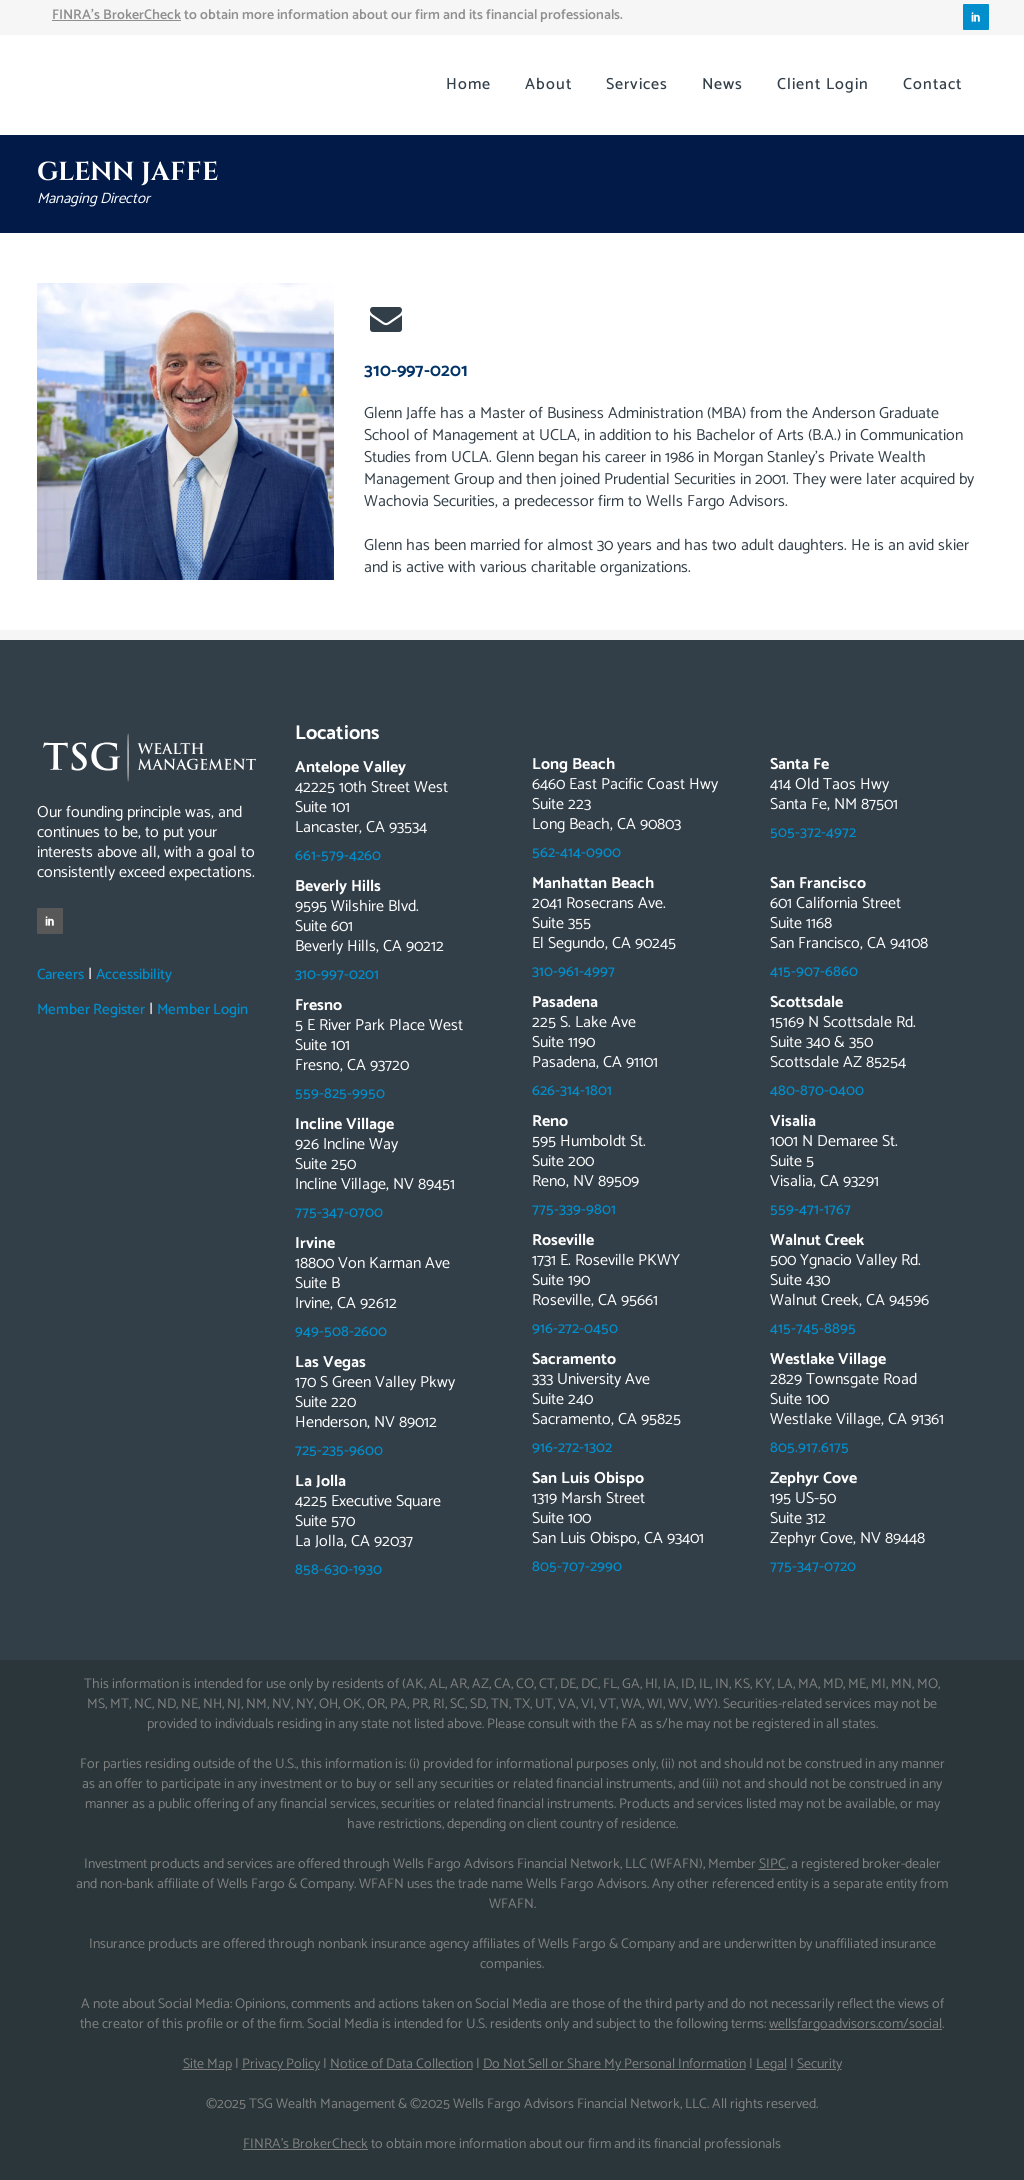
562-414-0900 (576, 852)
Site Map (207, 2064)
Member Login (202, 1009)
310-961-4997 (573, 971)
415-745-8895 (813, 1328)
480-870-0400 (817, 1090)
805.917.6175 (809, 1447)
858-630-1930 (338, 1569)
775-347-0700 (339, 1212)
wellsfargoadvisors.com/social (855, 2024)
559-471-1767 (810, 1209)
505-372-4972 (813, 832)
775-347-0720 (813, 1566)
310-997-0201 (416, 371)
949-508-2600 (341, 1331)
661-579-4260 (338, 855)
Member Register (91, 1009)
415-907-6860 (814, 971)
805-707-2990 (577, 1566)
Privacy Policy (281, 2064)
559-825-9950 (340, 1093)
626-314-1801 (572, 1090)
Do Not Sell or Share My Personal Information (614, 2064)
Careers (60, 974)
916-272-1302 (572, 1447)
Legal (771, 2064)
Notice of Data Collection (401, 2064)
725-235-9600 (339, 1450)
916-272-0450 (575, 1328)
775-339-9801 (574, 1209)
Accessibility (134, 974)
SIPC (772, 1864)
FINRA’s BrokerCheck (305, 2144)
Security (819, 2064)
